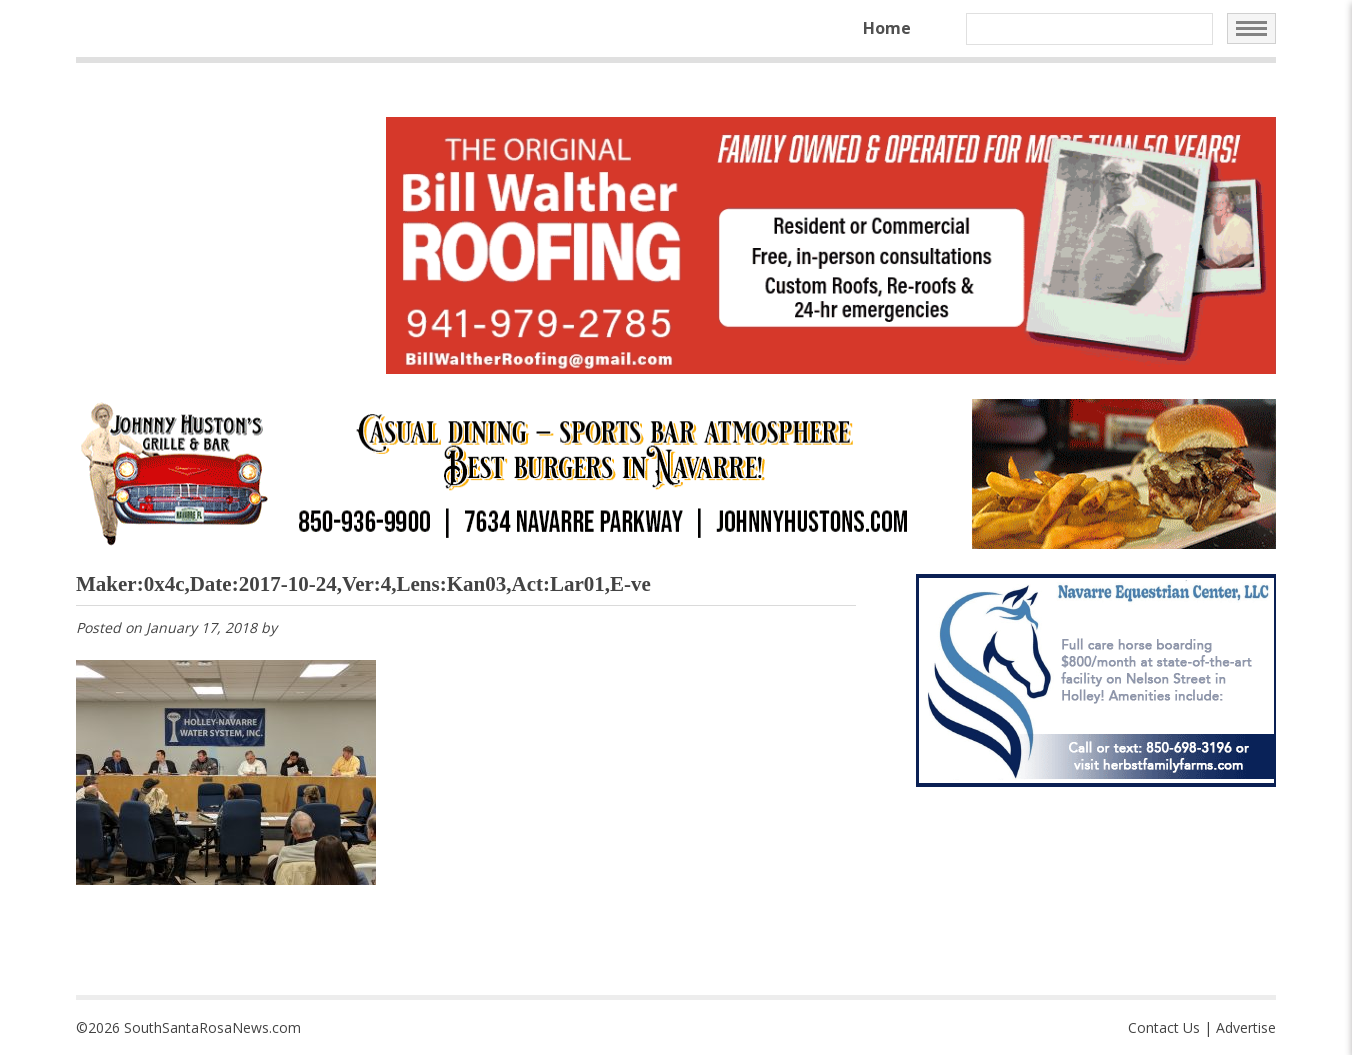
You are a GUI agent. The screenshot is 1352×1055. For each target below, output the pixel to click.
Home (887, 28)
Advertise (1246, 1027)
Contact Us (1164, 1027)
